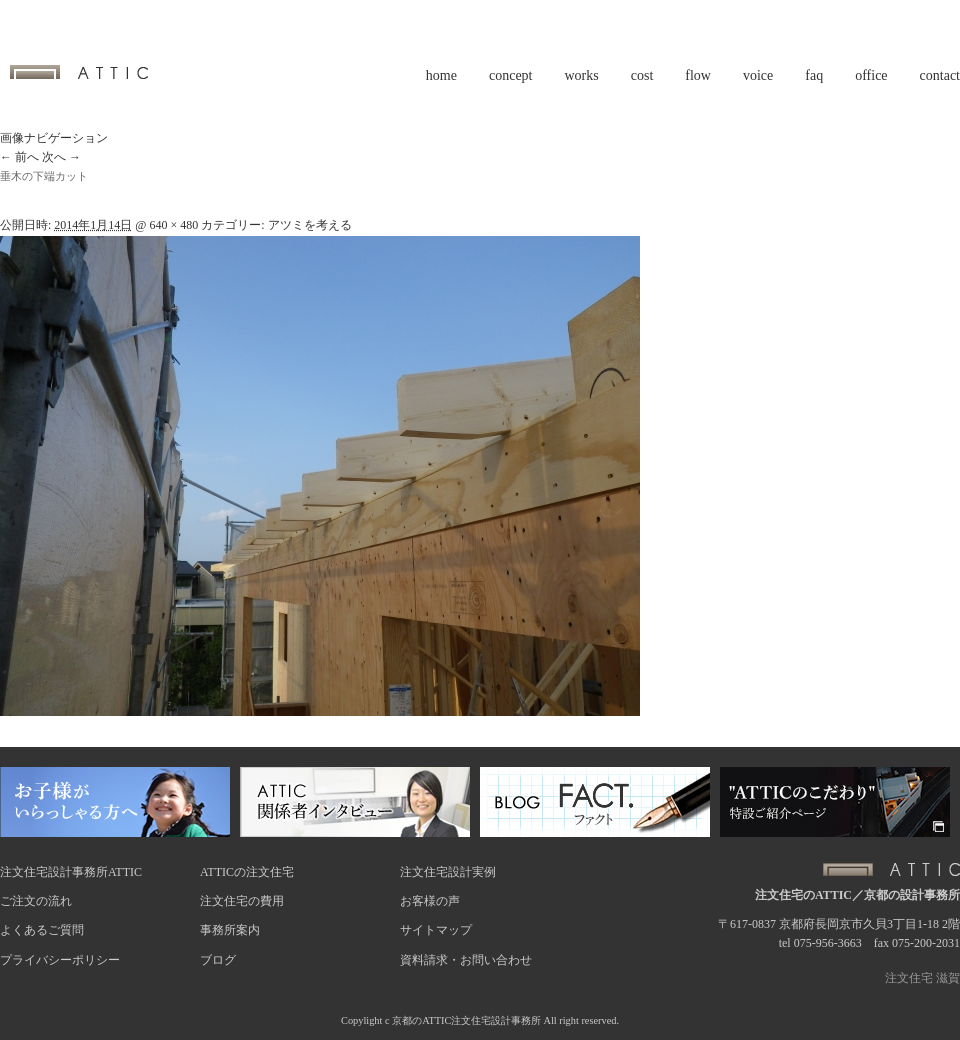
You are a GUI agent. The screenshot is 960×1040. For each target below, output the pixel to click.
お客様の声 (430, 901)
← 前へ (19, 157)
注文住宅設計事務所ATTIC (71, 872)
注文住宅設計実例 (448, 872)
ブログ (218, 960)
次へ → (61, 157)
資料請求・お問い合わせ (466, 960)
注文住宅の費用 (242, 901)
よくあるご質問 (42, 930)
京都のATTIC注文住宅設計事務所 (466, 1020)
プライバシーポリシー (60, 960)
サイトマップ (436, 930)
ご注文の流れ (36, 901)
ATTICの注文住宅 (247, 872)
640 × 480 (173, 225)
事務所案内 (230, 930)
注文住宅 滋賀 (922, 978)
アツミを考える (310, 225)
